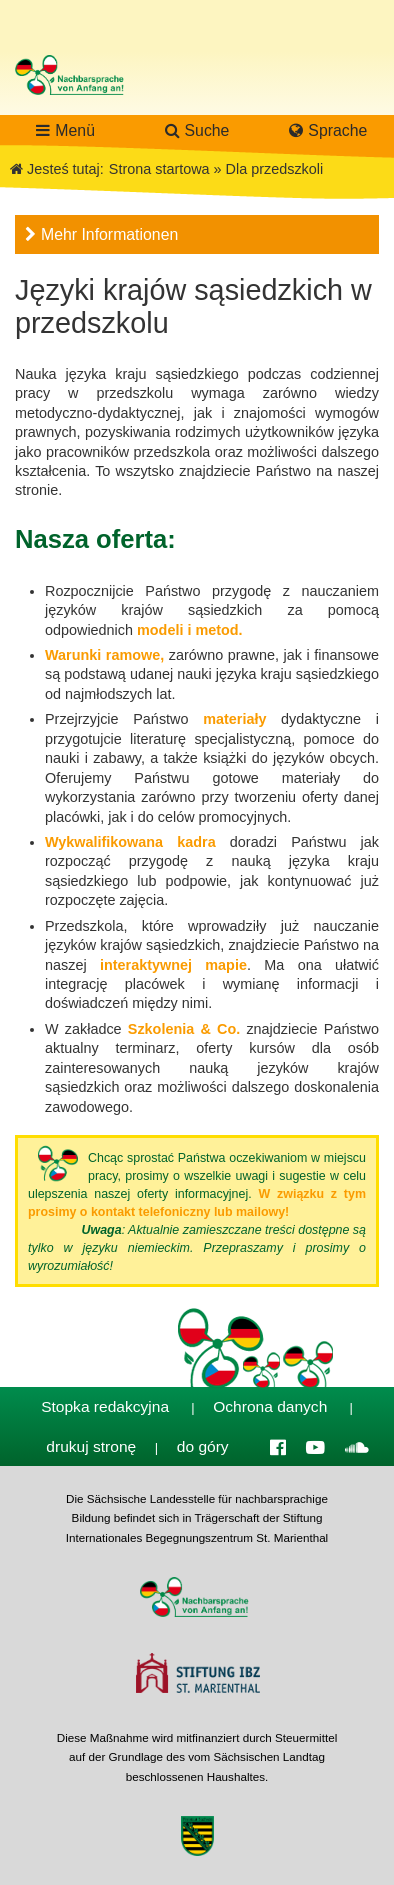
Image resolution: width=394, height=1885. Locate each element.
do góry (203, 1446)
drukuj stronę (91, 1446)
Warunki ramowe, (104, 655)
